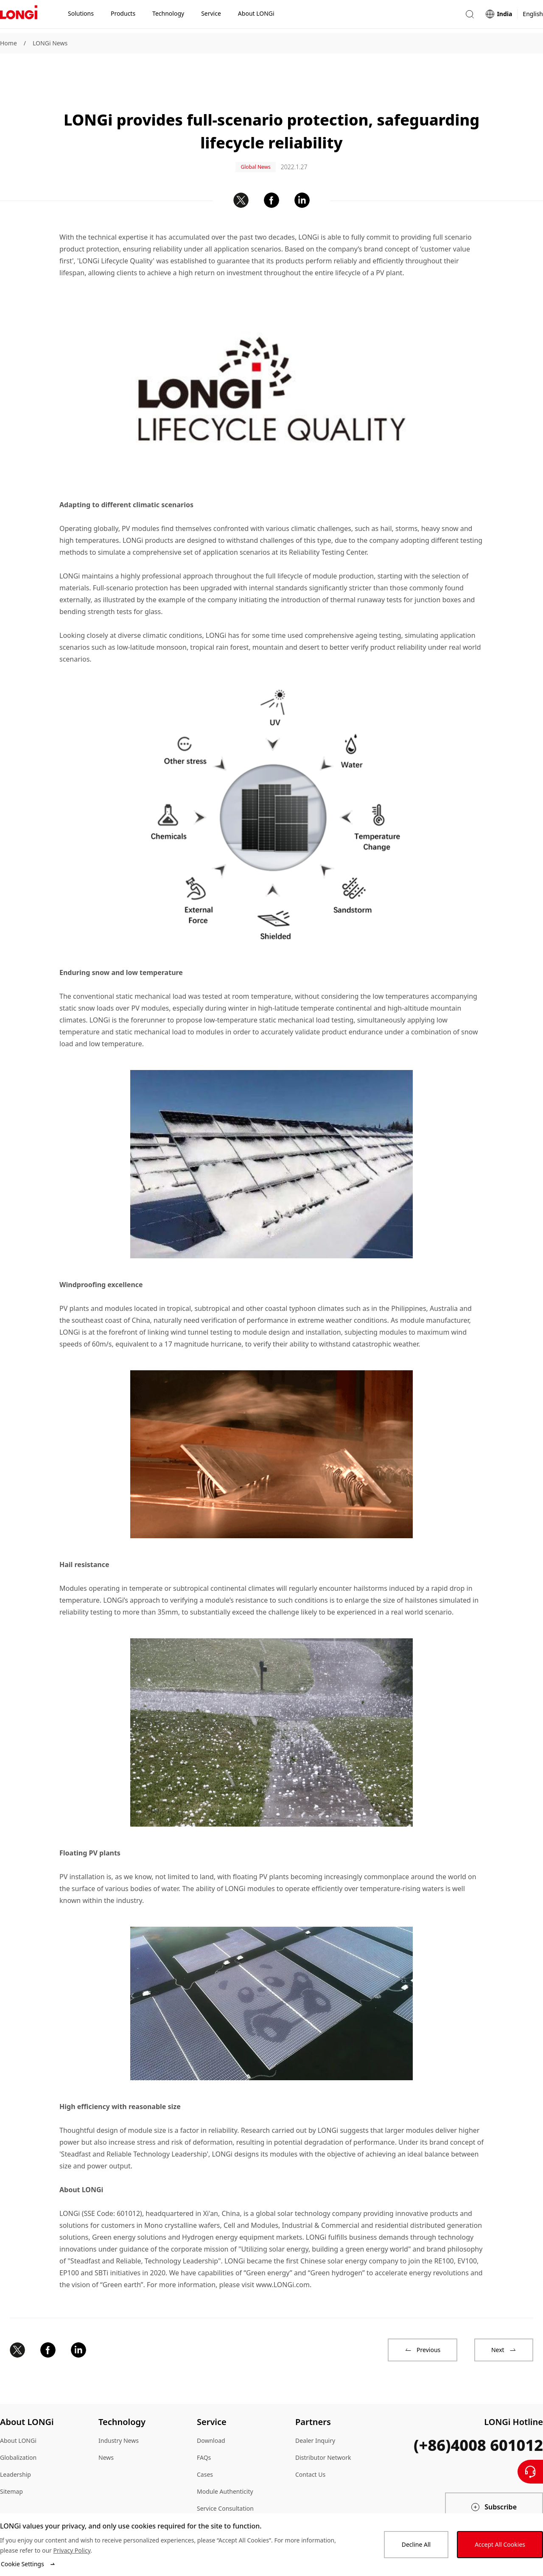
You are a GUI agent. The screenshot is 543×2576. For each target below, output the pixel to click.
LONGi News (50, 43)
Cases (205, 2446)
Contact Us (310, 2446)
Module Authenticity (225, 2463)
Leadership (15, 2446)
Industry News (118, 2412)
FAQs (204, 2429)
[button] (470, 16)
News (106, 2429)
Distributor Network (323, 2429)
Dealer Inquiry (315, 2412)
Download (211, 2412)
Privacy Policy (71, 2550)
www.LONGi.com (282, 2256)
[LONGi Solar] (18, 16)
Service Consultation (225, 2480)
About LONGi (18, 2412)
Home (8, 43)
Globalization (18, 2429)
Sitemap (11, 2463)
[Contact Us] (530, 2472)
